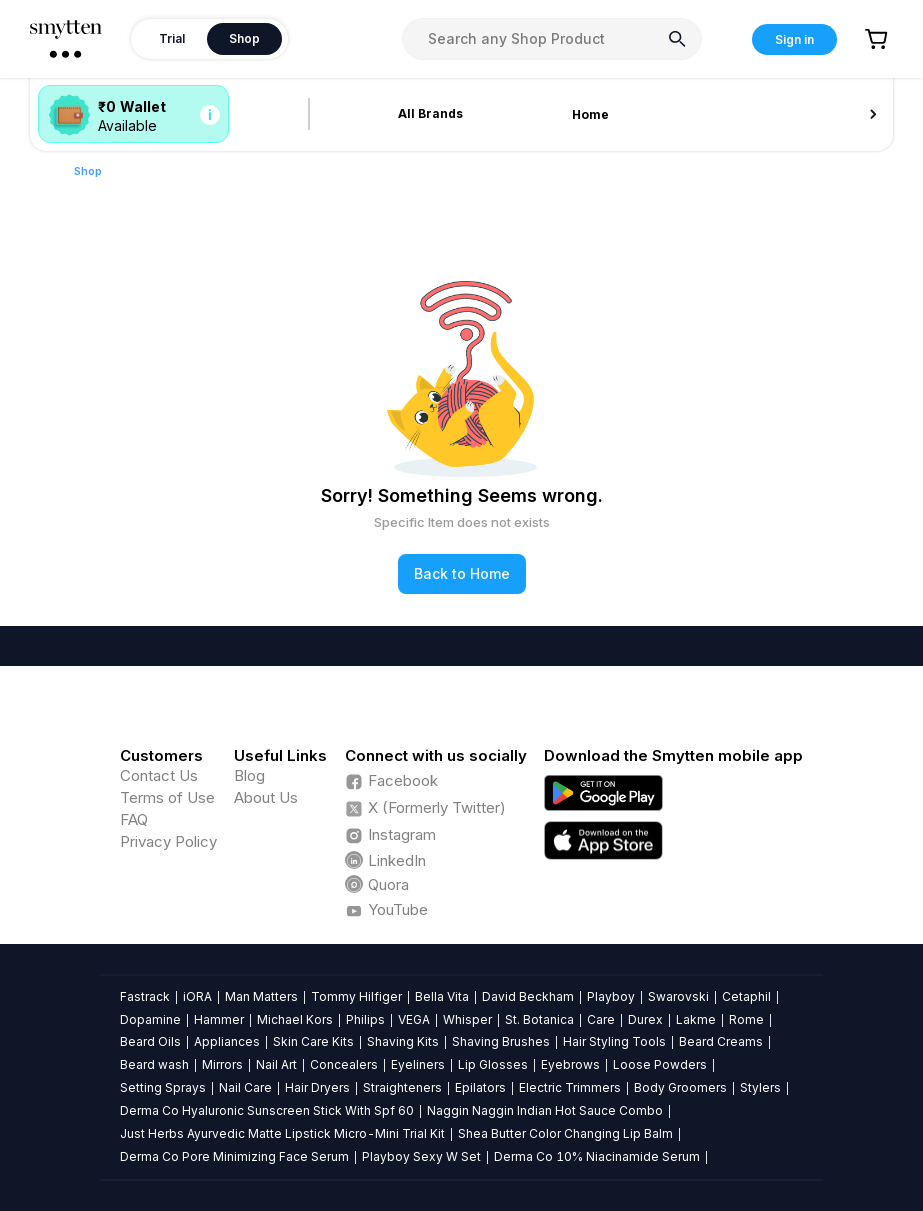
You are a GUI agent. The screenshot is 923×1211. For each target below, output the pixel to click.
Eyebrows (570, 1064)
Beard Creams (721, 1041)
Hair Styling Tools (614, 1041)
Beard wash (154, 1064)
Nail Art (276, 1064)
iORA (197, 996)
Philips (365, 1019)
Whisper (467, 1019)
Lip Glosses (493, 1064)
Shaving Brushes (501, 1041)
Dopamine (150, 1019)
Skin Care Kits (313, 1041)
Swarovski (678, 996)
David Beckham (528, 996)
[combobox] (552, 39)
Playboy (611, 996)
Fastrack (145, 996)
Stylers (760, 1087)
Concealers (344, 1064)
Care (601, 1019)
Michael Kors (295, 1019)
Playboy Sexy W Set (421, 1156)
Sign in (794, 39)
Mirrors (222, 1064)
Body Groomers (680, 1087)
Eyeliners (418, 1064)
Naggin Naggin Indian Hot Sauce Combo (545, 1110)
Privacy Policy (168, 841)
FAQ (134, 819)
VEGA (414, 1019)
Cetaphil (746, 996)
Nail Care (245, 1087)
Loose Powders (660, 1064)
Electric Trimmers (570, 1087)
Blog (249, 775)
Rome (746, 1019)
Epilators (480, 1087)
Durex (645, 1019)
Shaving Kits (403, 1041)
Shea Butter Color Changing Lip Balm (565, 1133)
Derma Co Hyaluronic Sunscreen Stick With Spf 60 (267, 1110)
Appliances (227, 1041)
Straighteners (402, 1087)
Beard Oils (150, 1041)
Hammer (219, 1019)
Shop (88, 171)
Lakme (696, 1019)
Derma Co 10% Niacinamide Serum (597, 1156)
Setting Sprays (163, 1087)
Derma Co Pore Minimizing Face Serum (234, 1156)
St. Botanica (539, 1019)
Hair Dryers (317, 1087)
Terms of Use (167, 797)
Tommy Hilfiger (356, 996)
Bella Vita (442, 996)
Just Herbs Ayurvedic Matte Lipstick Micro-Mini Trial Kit (282, 1133)
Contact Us (159, 775)
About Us (266, 797)
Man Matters (261, 996)
